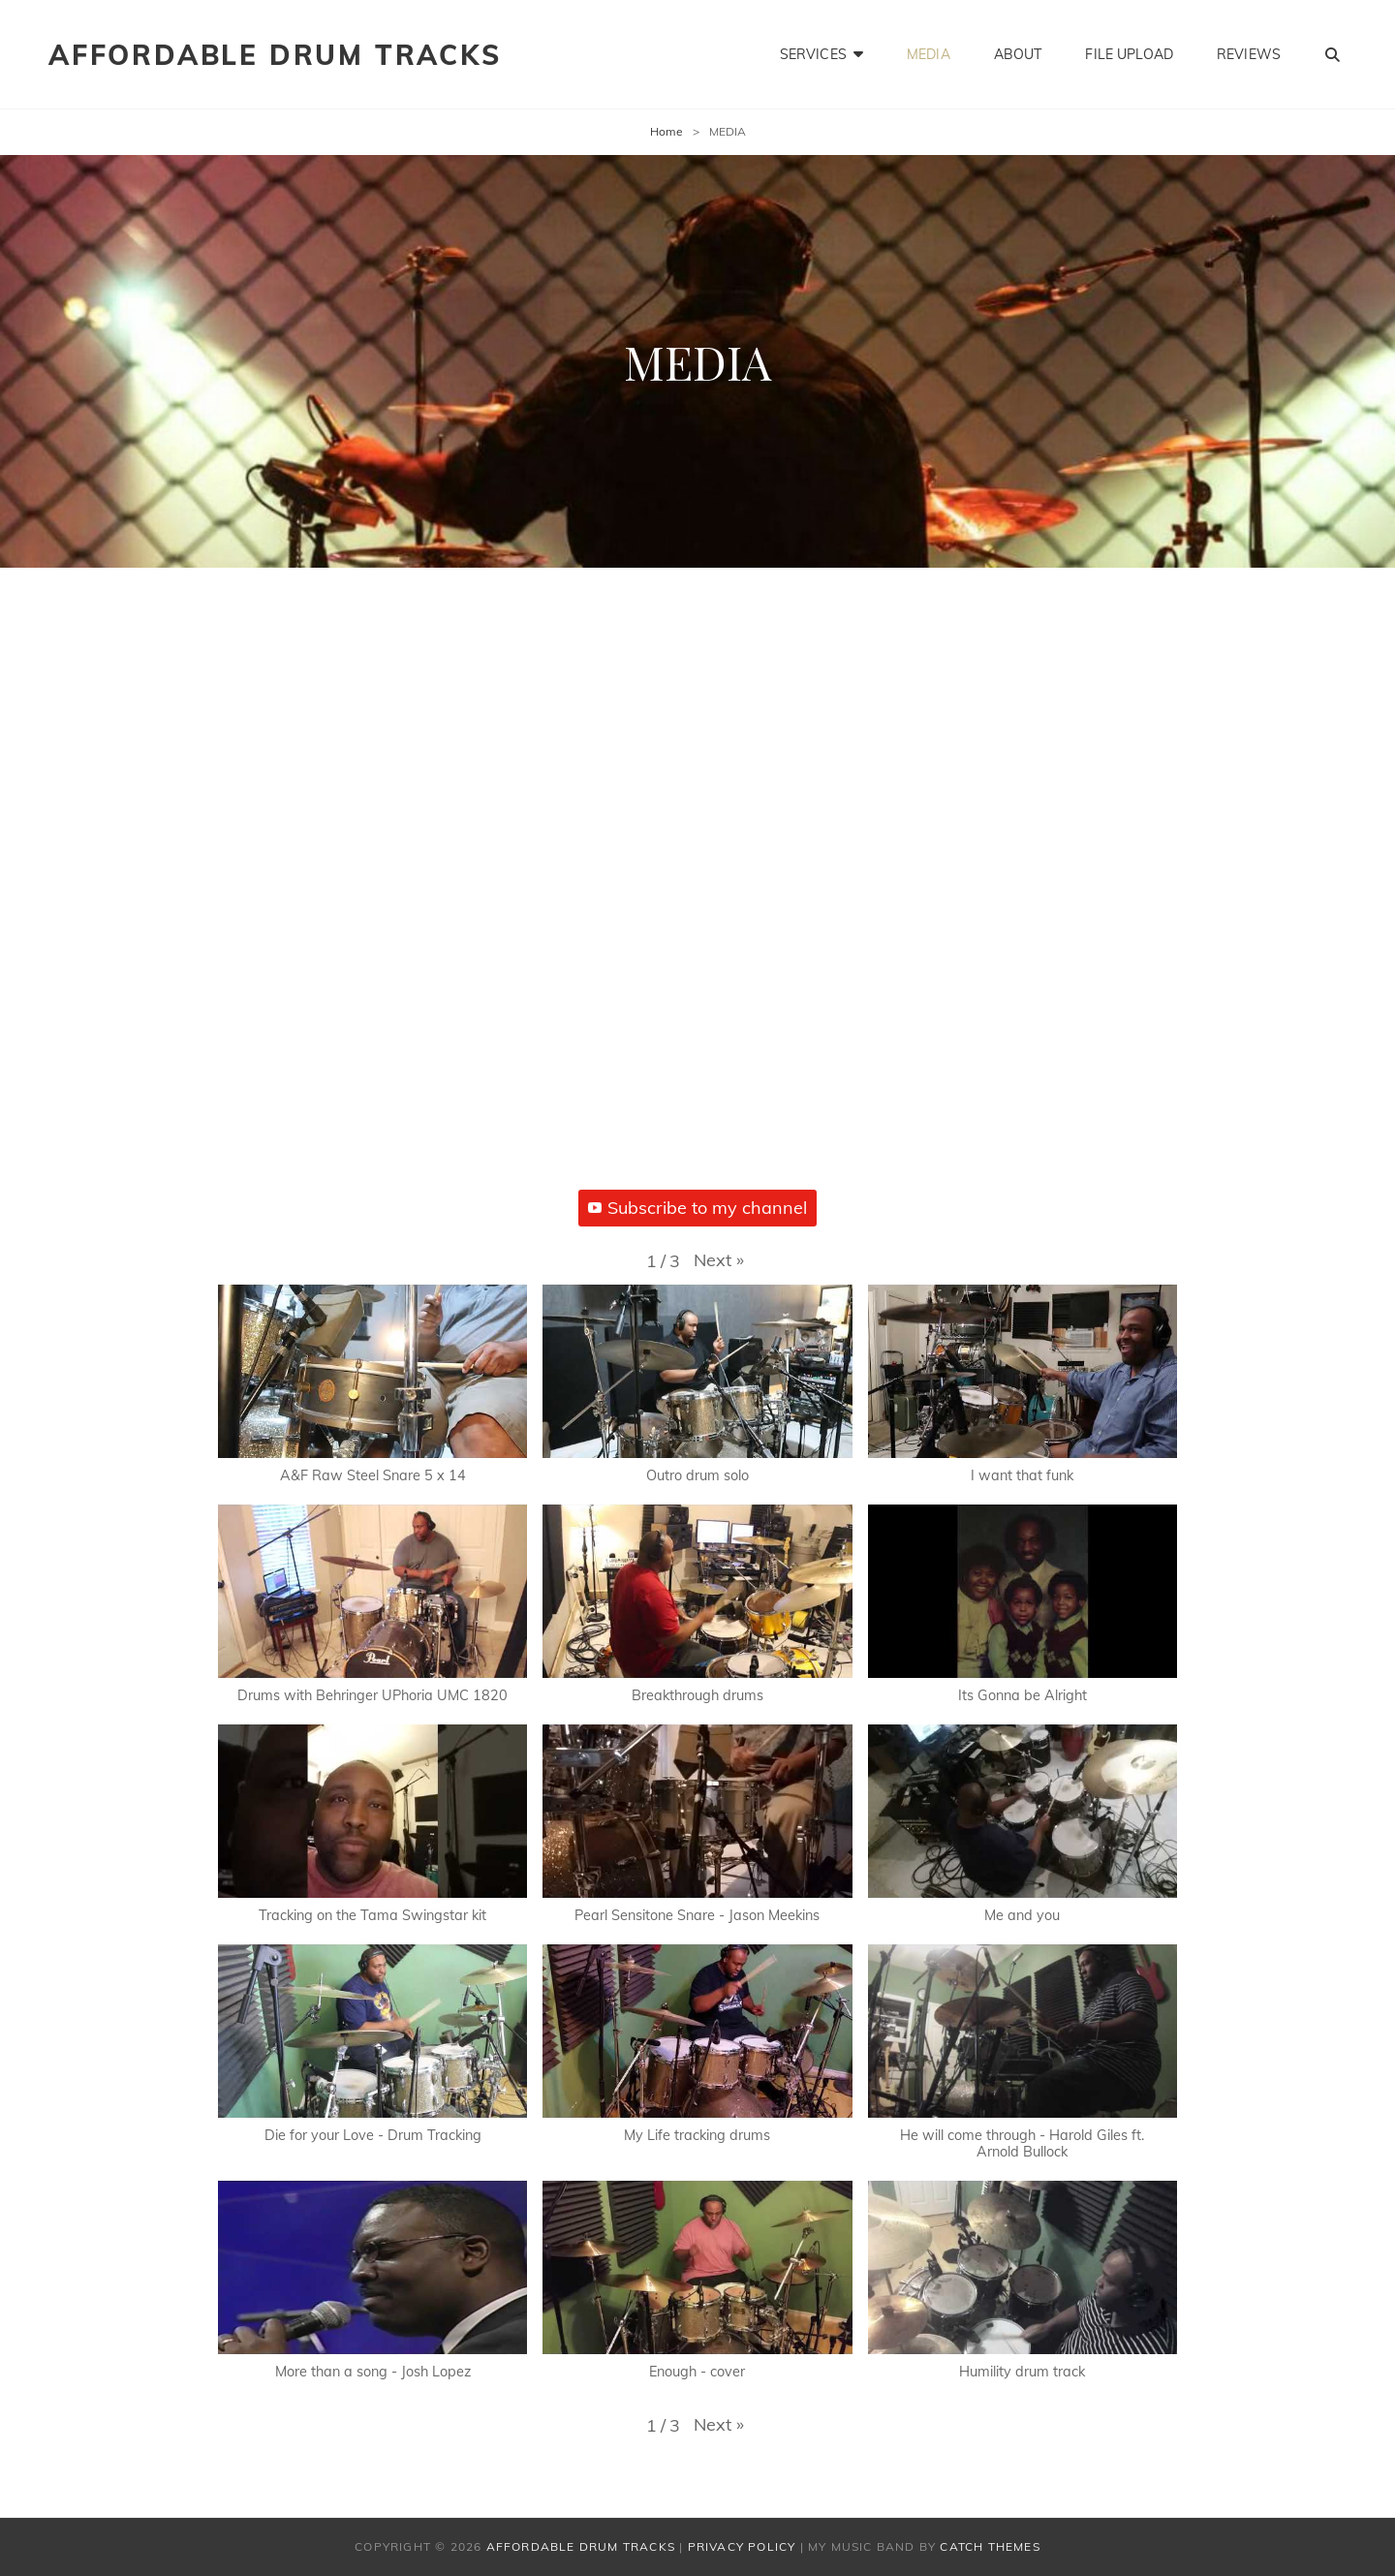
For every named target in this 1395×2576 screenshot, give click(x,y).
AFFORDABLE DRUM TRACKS (275, 55)
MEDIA (928, 54)
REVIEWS (1249, 54)
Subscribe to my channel (697, 1207)
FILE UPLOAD (1129, 54)
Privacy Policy (742, 2546)
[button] (719, 1260)
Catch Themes (989, 2546)
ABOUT (1018, 54)
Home (666, 131)
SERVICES (813, 54)
